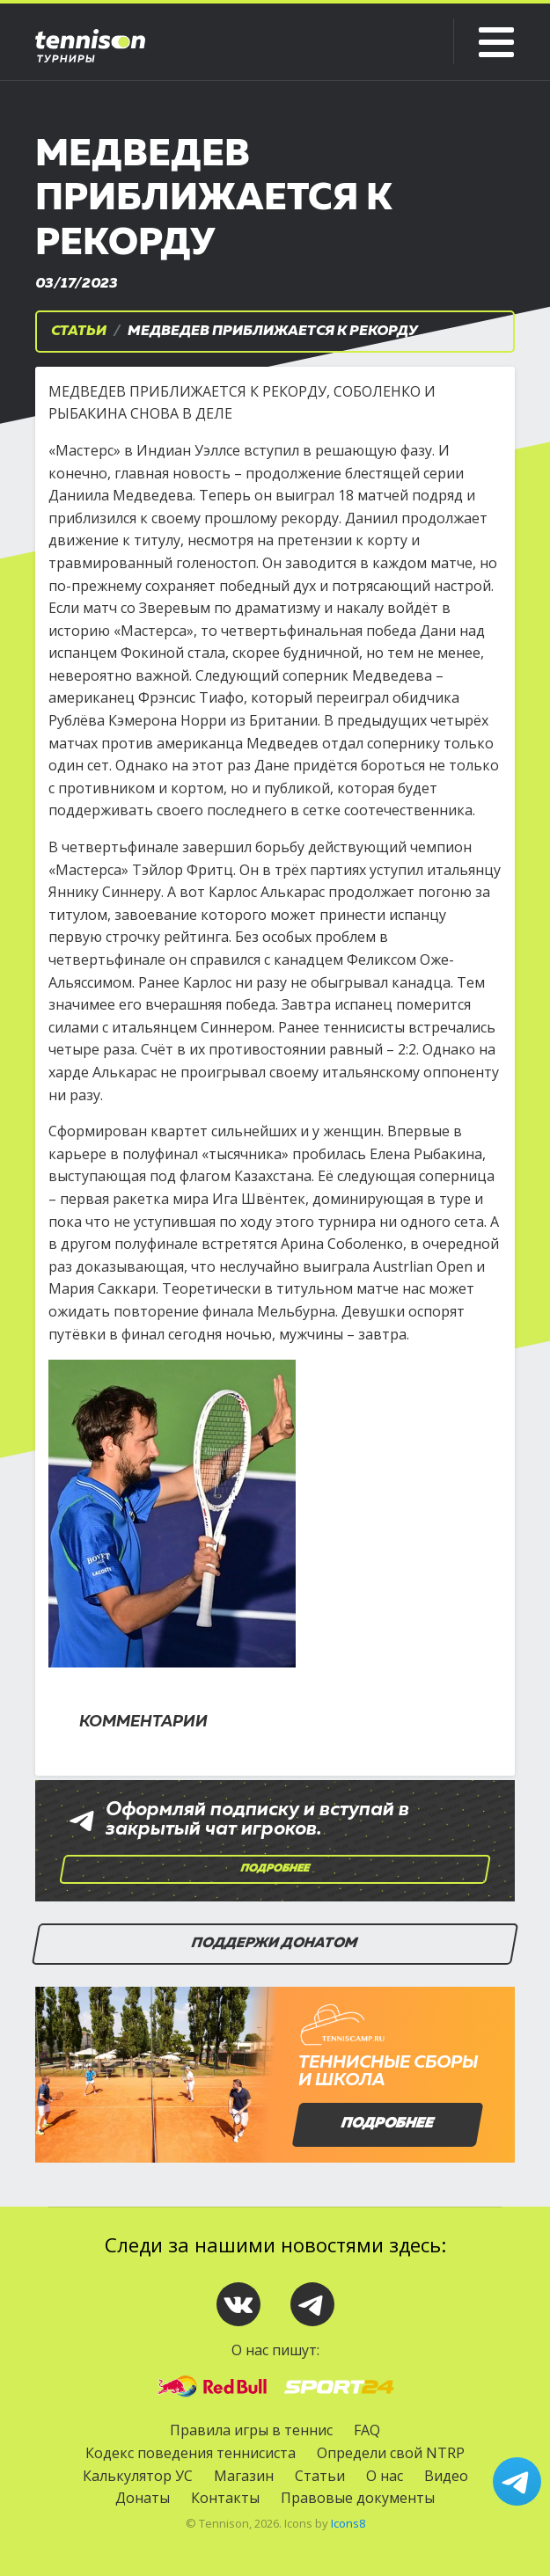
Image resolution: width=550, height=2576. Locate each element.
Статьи (78, 332)
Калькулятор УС (138, 2475)
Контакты (225, 2497)
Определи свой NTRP (391, 2453)
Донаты (142, 2497)
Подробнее (275, 1869)
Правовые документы (358, 2497)
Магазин (244, 2475)
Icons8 (348, 2523)
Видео (446, 2475)
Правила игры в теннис (251, 2430)
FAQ (367, 2430)
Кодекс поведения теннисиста (190, 2453)
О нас (384, 2475)
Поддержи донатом (275, 1944)
